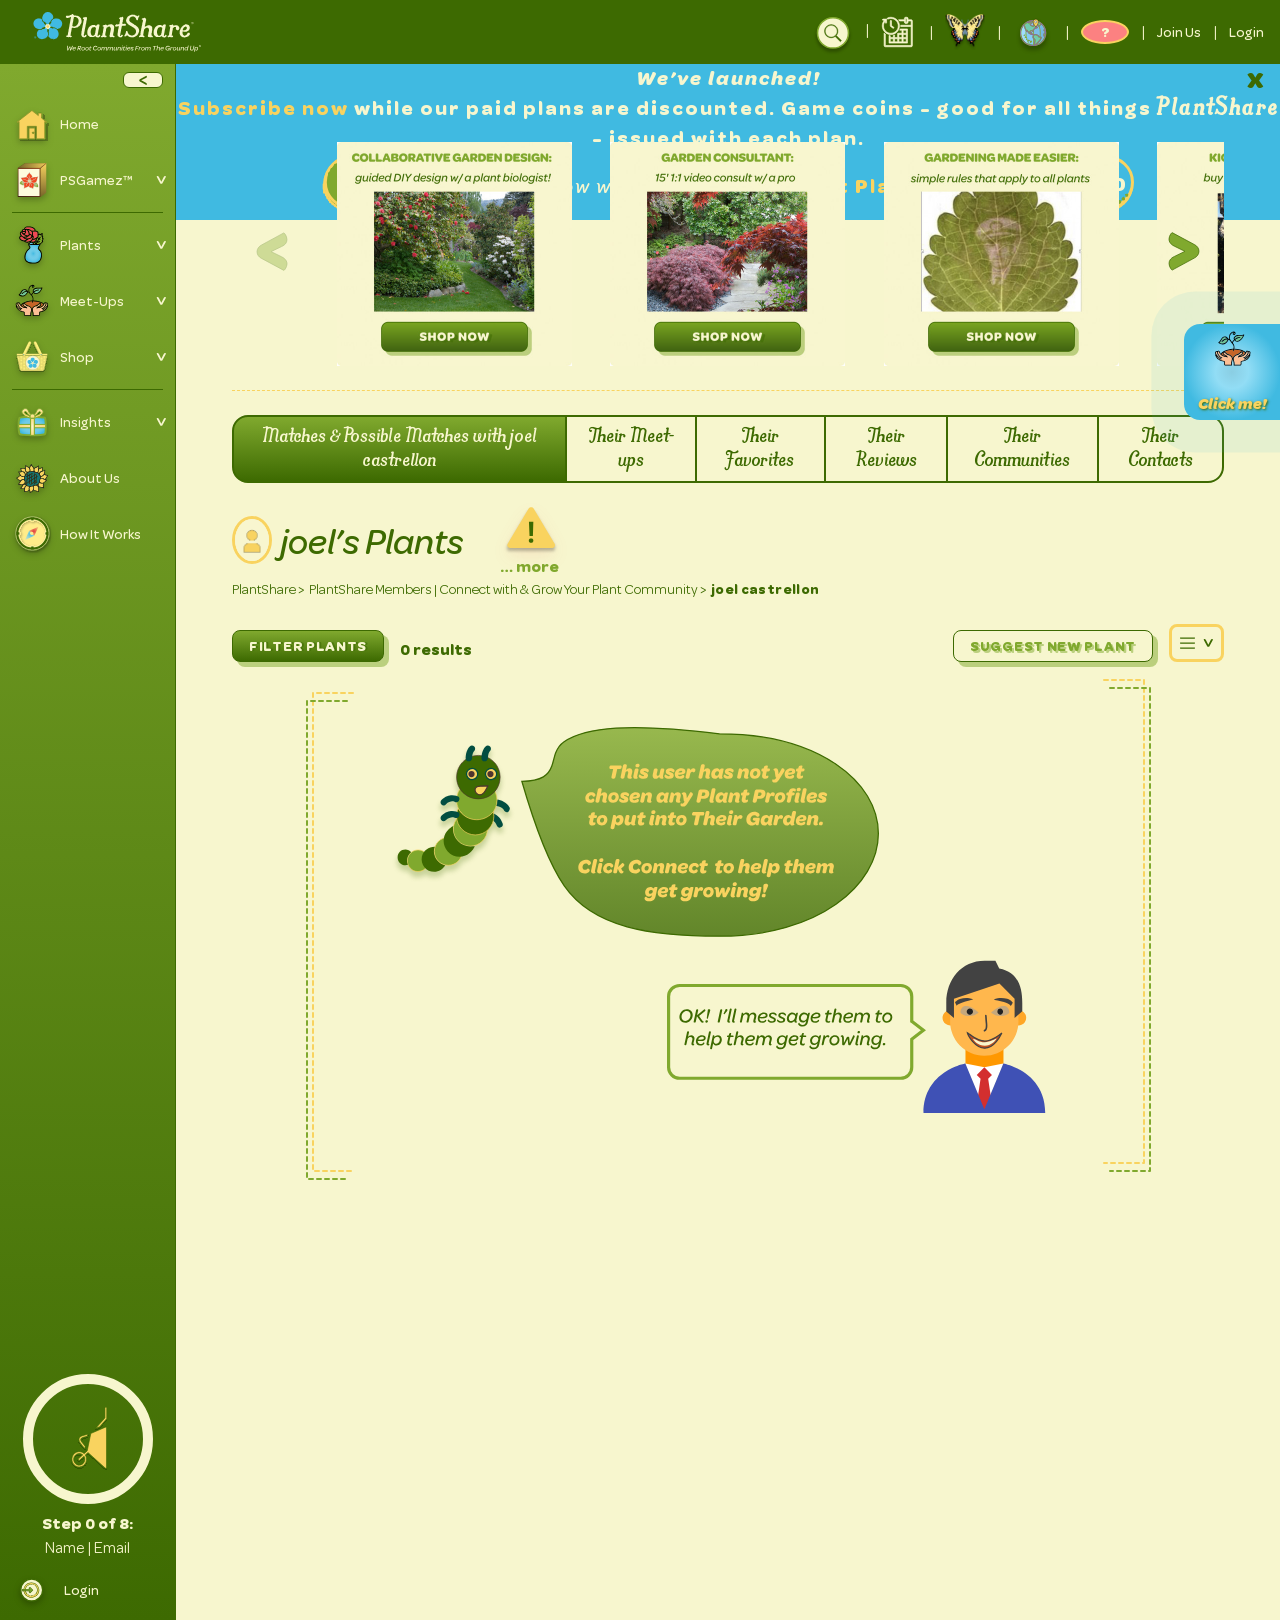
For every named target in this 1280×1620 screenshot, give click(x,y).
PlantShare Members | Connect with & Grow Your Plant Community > (508, 589)
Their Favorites (760, 449)
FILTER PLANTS (308, 646)
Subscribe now (266, 108)
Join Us (1179, 32)
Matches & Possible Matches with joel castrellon (399, 449)
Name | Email (87, 1548)
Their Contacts (1161, 449)
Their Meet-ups (631, 449)
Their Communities (1022, 449)
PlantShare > (268, 589)
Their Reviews (886, 449)
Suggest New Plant (1053, 646)
